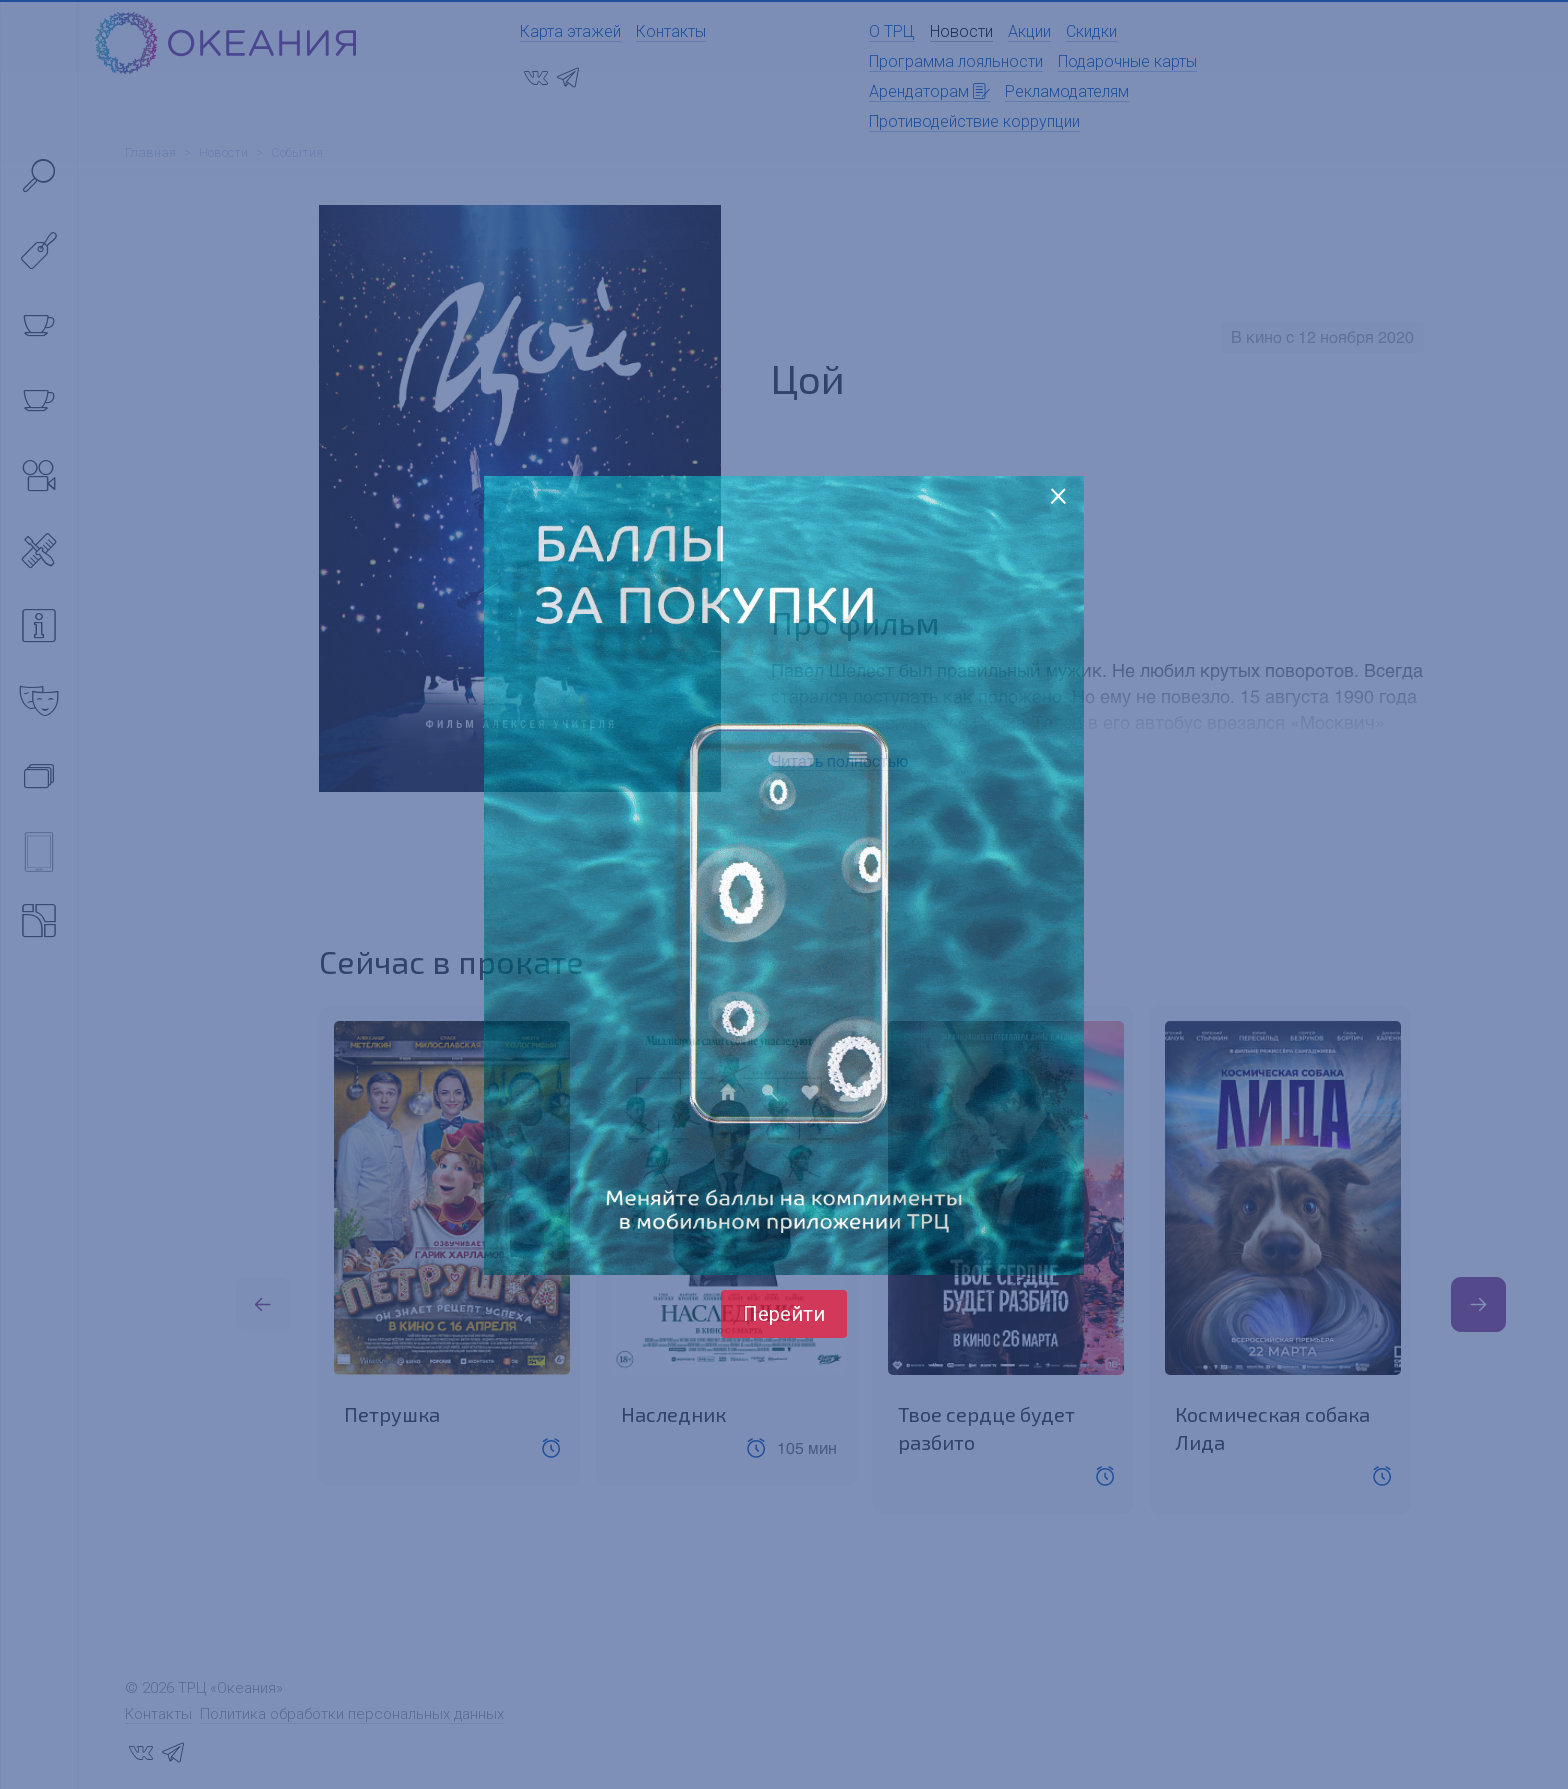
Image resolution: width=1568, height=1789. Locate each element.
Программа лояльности (956, 61)
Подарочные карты (1127, 61)
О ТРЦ (892, 31)
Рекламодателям (1067, 91)
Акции (1029, 31)
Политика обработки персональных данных (352, 1714)
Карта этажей (570, 31)
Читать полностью (839, 760)
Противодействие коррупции (974, 121)
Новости (961, 31)
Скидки (1091, 31)
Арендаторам (929, 91)
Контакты (671, 31)
